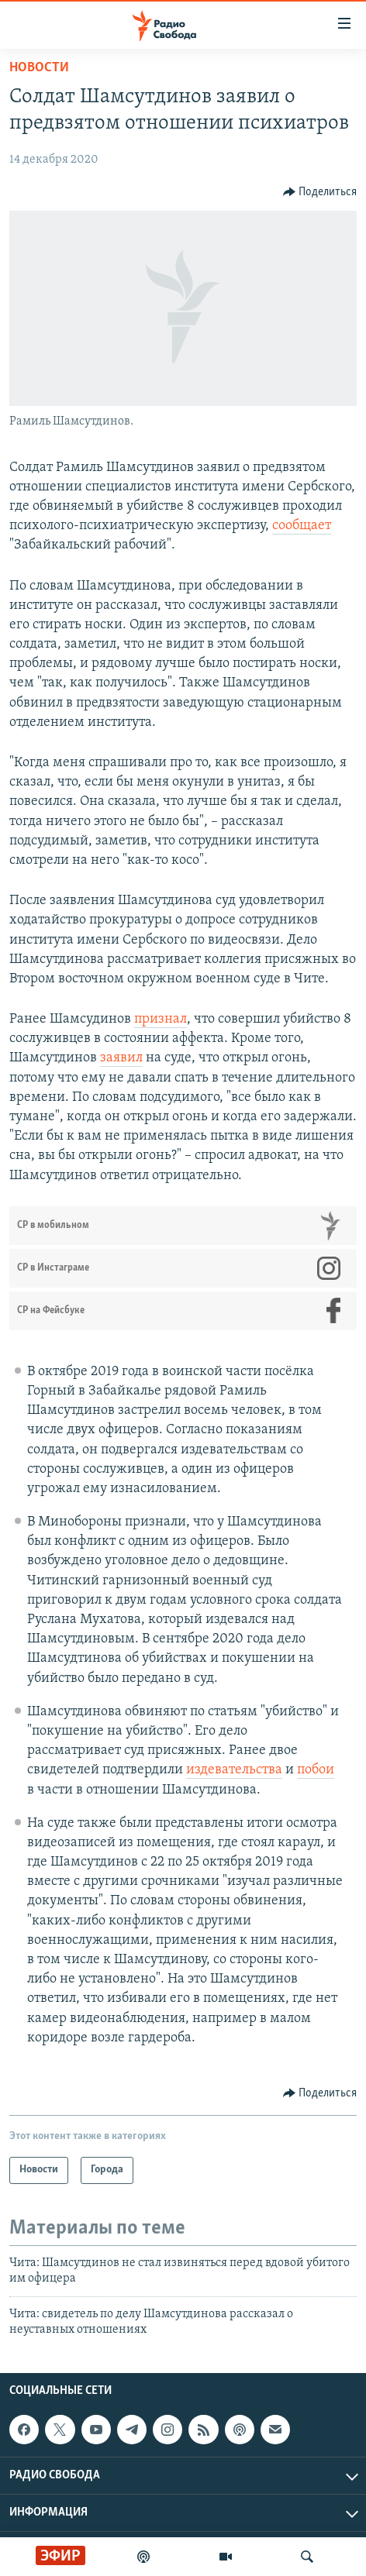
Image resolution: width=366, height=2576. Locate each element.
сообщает (301, 525)
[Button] (320, 192)
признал (160, 1019)
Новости (39, 67)
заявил (121, 1058)
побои (315, 1770)
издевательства (234, 1770)
